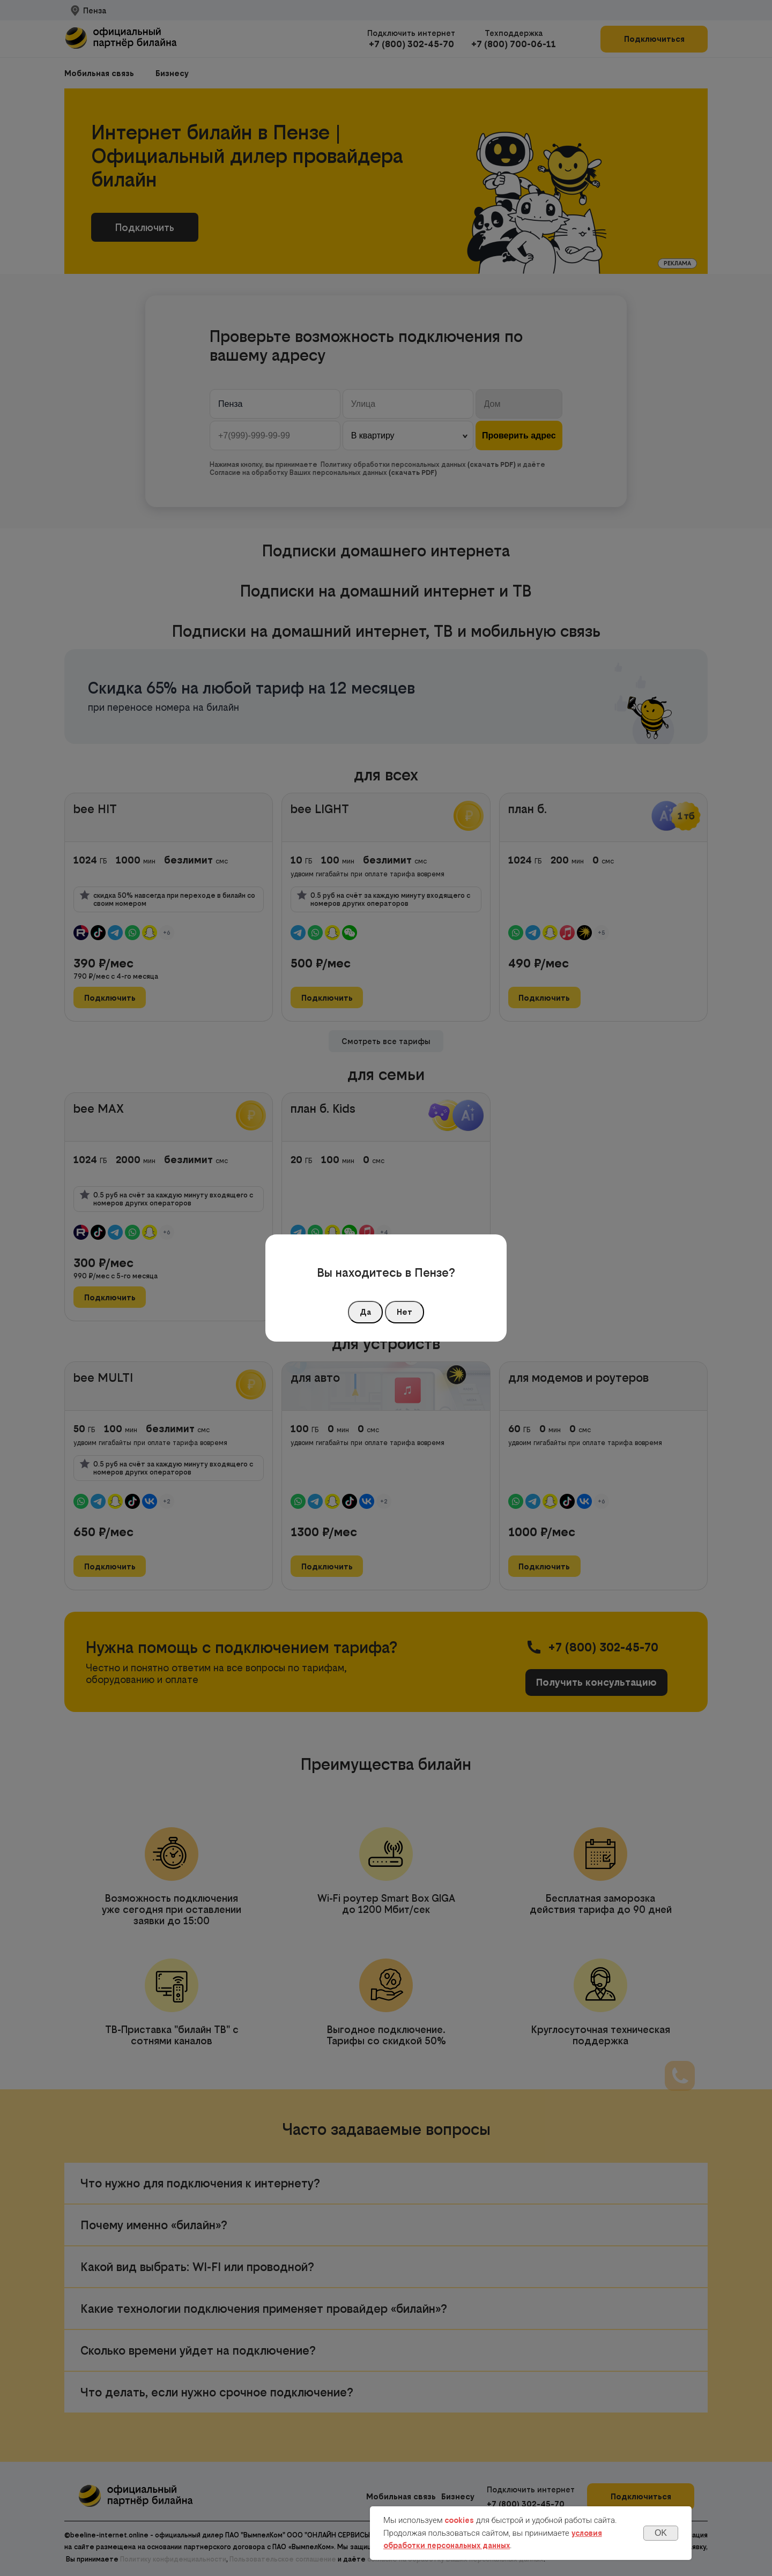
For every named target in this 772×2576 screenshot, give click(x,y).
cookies (459, 2520)
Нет (404, 1311)
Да (365, 1311)
